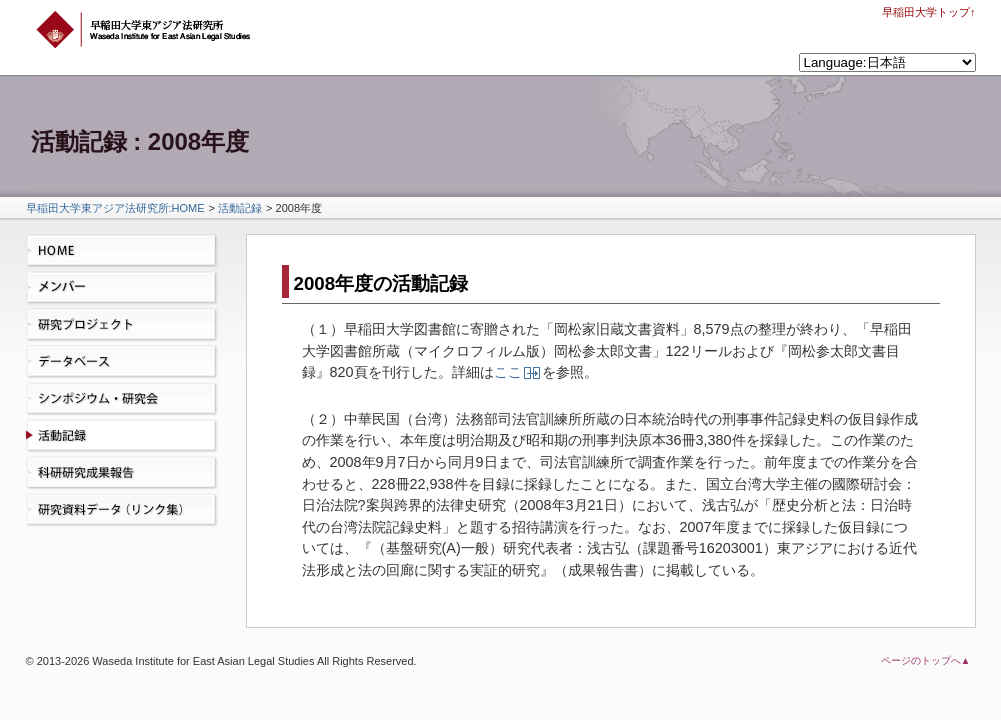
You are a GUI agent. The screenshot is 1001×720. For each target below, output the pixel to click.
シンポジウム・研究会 (126, 399)
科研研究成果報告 (126, 473)
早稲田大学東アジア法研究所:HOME (115, 208)
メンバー (126, 288)
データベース (126, 362)
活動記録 (240, 208)
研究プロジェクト (126, 325)
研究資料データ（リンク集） (126, 510)
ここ (508, 372)
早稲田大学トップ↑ (929, 12)
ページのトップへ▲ (926, 660)
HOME (126, 251)
